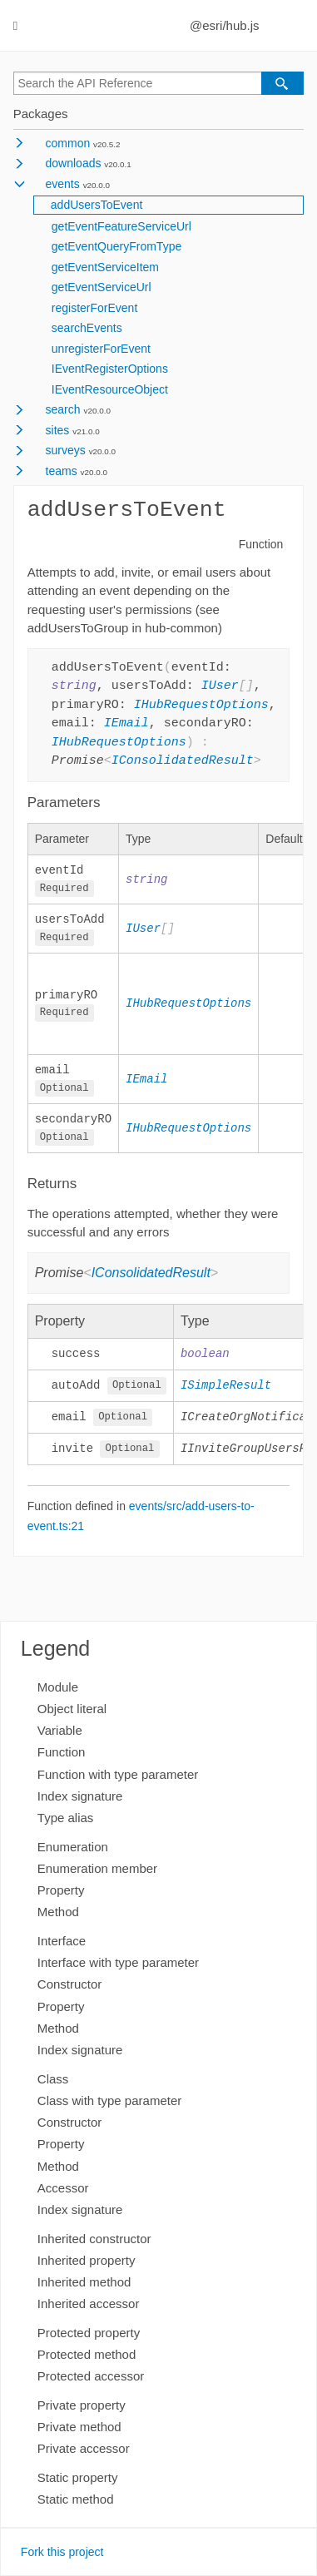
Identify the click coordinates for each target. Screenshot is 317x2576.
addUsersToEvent (97, 204)
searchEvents (87, 327)
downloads (74, 163)
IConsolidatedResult (182, 761)
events (63, 184)
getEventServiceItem (105, 267)
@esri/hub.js (225, 25)
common (68, 143)
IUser (220, 686)
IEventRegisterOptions (110, 368)
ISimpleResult (226, 1388)
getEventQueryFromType (116, 246)
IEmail (126, 724)
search (63, 409)
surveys (66, 450)
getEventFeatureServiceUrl (121, 226)
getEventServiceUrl (101, 287)
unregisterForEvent (101, 348)
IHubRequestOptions (201, 705)
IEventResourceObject (110, 389)
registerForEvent (94, 308)
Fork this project (62, 2552)
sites (58, 430)
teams (61, 471)
